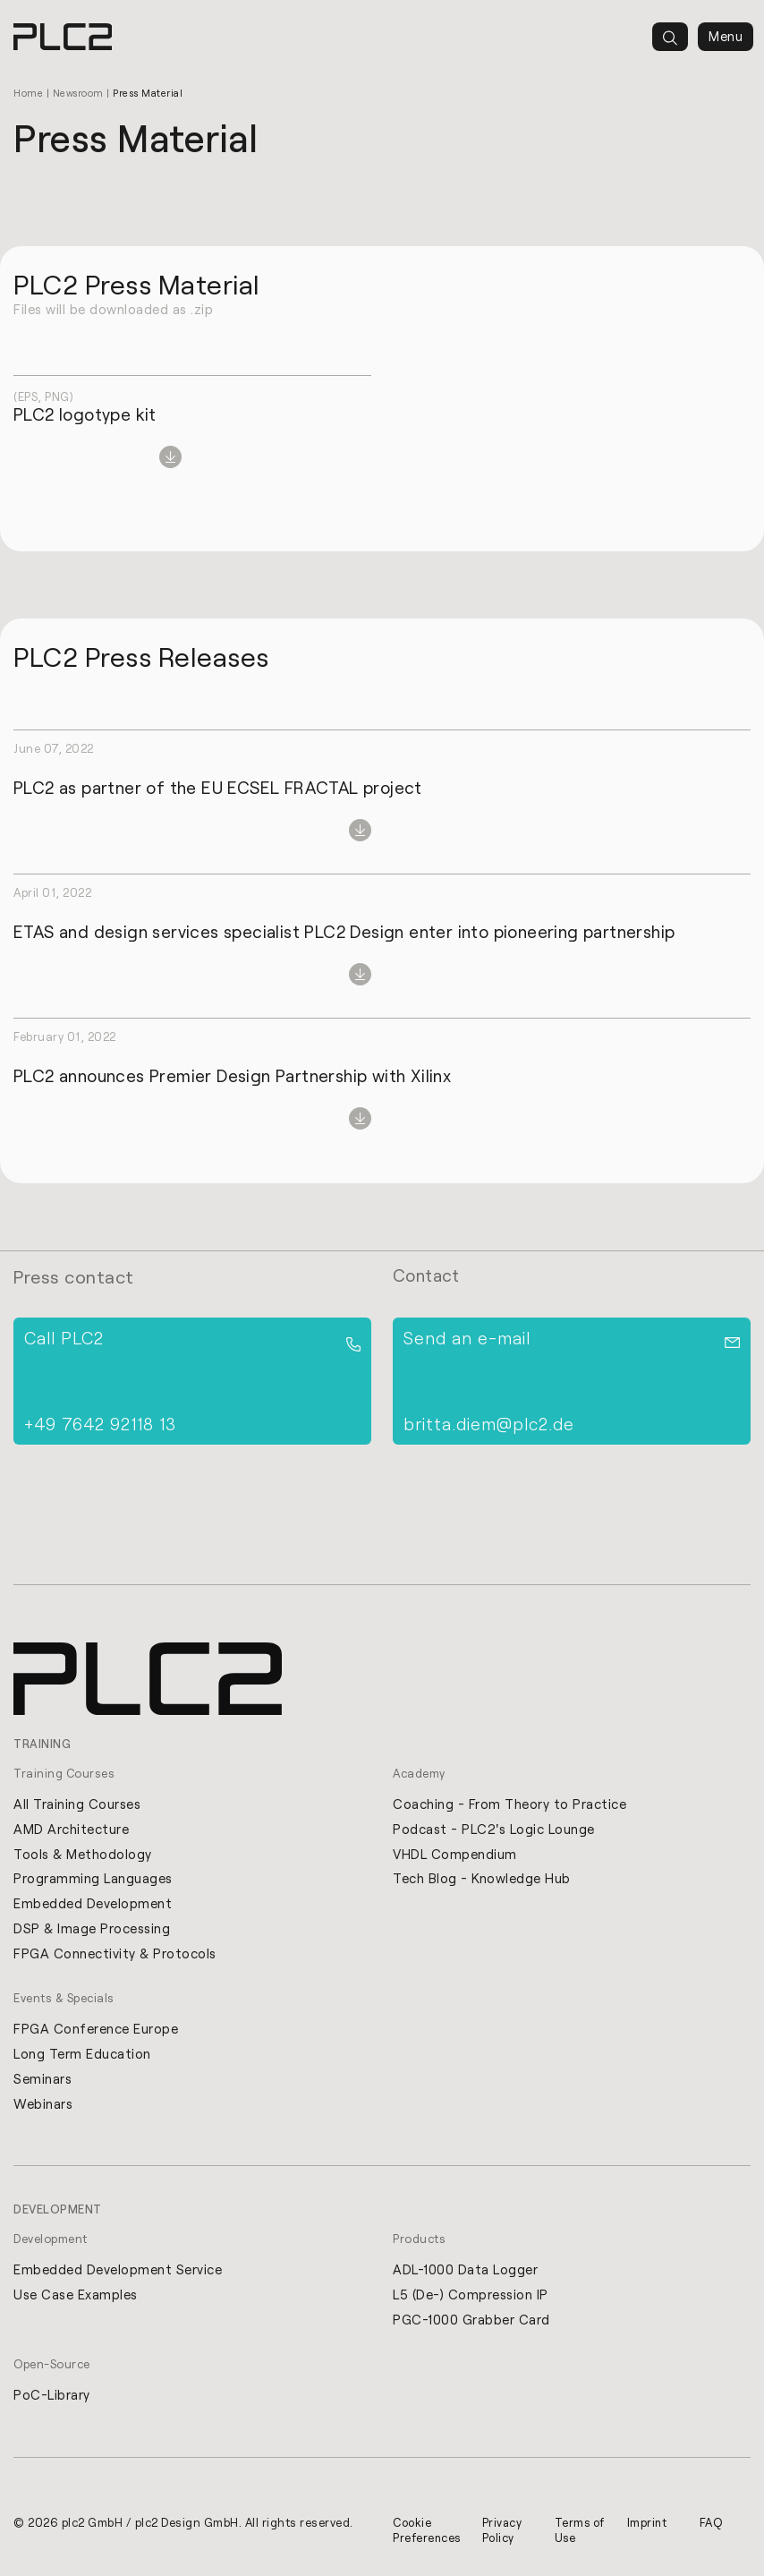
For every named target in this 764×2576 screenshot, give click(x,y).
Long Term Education (82, 2055)
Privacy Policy (504, 2532)
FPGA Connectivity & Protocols (114, 1954)
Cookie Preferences (428, 2532)
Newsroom (79, 92)
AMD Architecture (71, 1829)
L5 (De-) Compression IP (470, 2297)
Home (28, 92)
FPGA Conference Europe (95, 2030)
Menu (726, 37)
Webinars (42, 2105)
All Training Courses (76, 1804)
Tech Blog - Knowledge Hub (482, 1879)
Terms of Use (574, 2532)
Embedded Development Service (117, 2272)
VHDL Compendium (455, 1854)
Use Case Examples (75, 2297)
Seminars (42, 2080)
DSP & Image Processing (91, 1929)
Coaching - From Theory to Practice (509, 1804)
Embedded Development (92, 1904)
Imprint (648, 2525)
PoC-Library (51, 2398)
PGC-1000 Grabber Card (471, 2322)
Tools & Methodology (82, 1854)
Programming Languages (93, 1879)
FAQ (711, 2525)
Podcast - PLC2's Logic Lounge (494, 1829)
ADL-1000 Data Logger (465, 2272)
